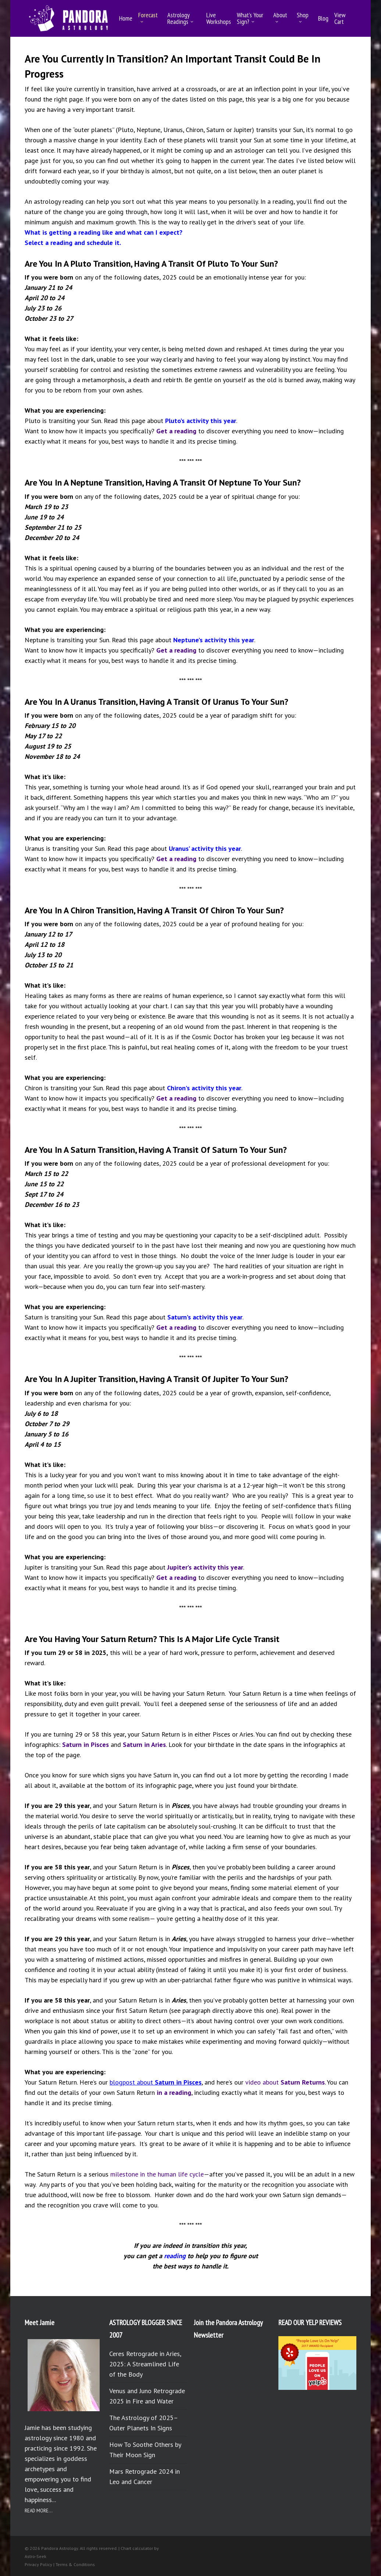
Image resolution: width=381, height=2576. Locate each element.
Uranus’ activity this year (205, 848)
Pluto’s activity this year (200, 420)
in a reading (174, 2092)
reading (175, 2256)
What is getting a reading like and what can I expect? (103, 232)
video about (285, 2082)
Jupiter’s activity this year (205, 1567)
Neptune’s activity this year (213, 640)
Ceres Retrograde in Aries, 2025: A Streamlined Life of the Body (145, 2363)
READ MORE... (39, 2510)
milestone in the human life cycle (157, 2174)
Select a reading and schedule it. (73, 242)
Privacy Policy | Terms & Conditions (60, 2564)
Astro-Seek (35, 2556)
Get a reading (176, 431)
